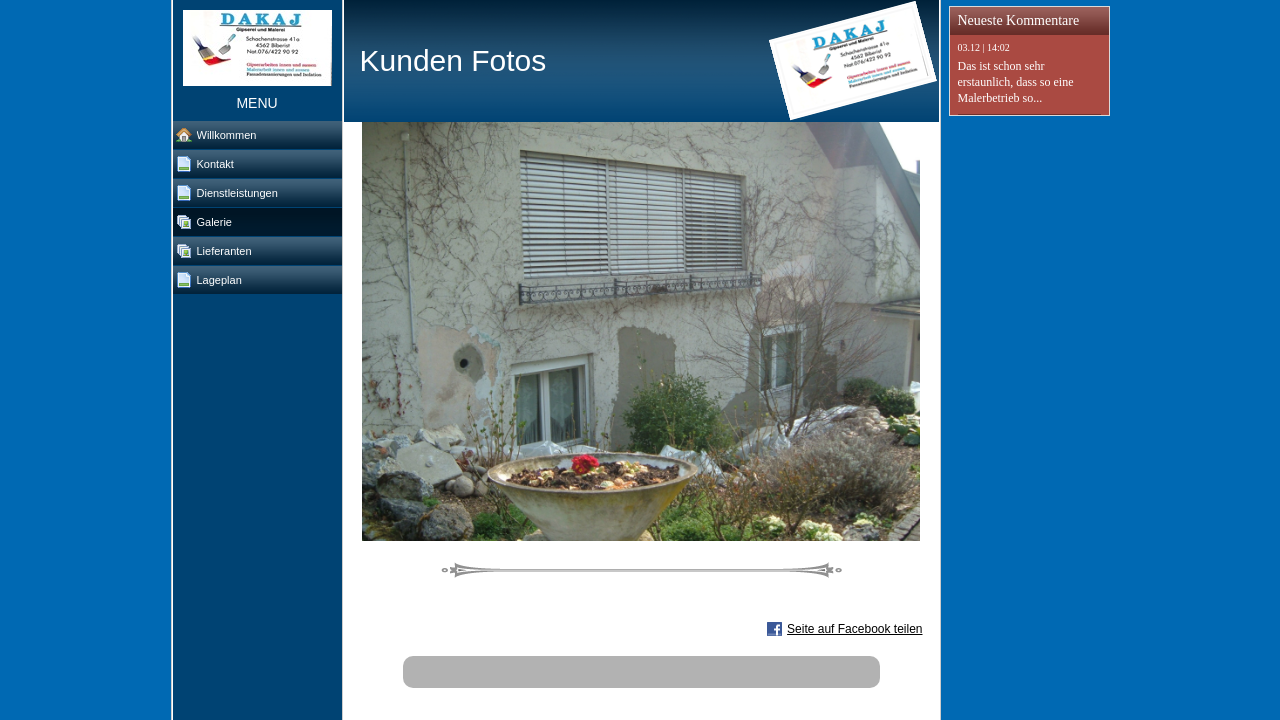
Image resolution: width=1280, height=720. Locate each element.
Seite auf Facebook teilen (854, 629)
